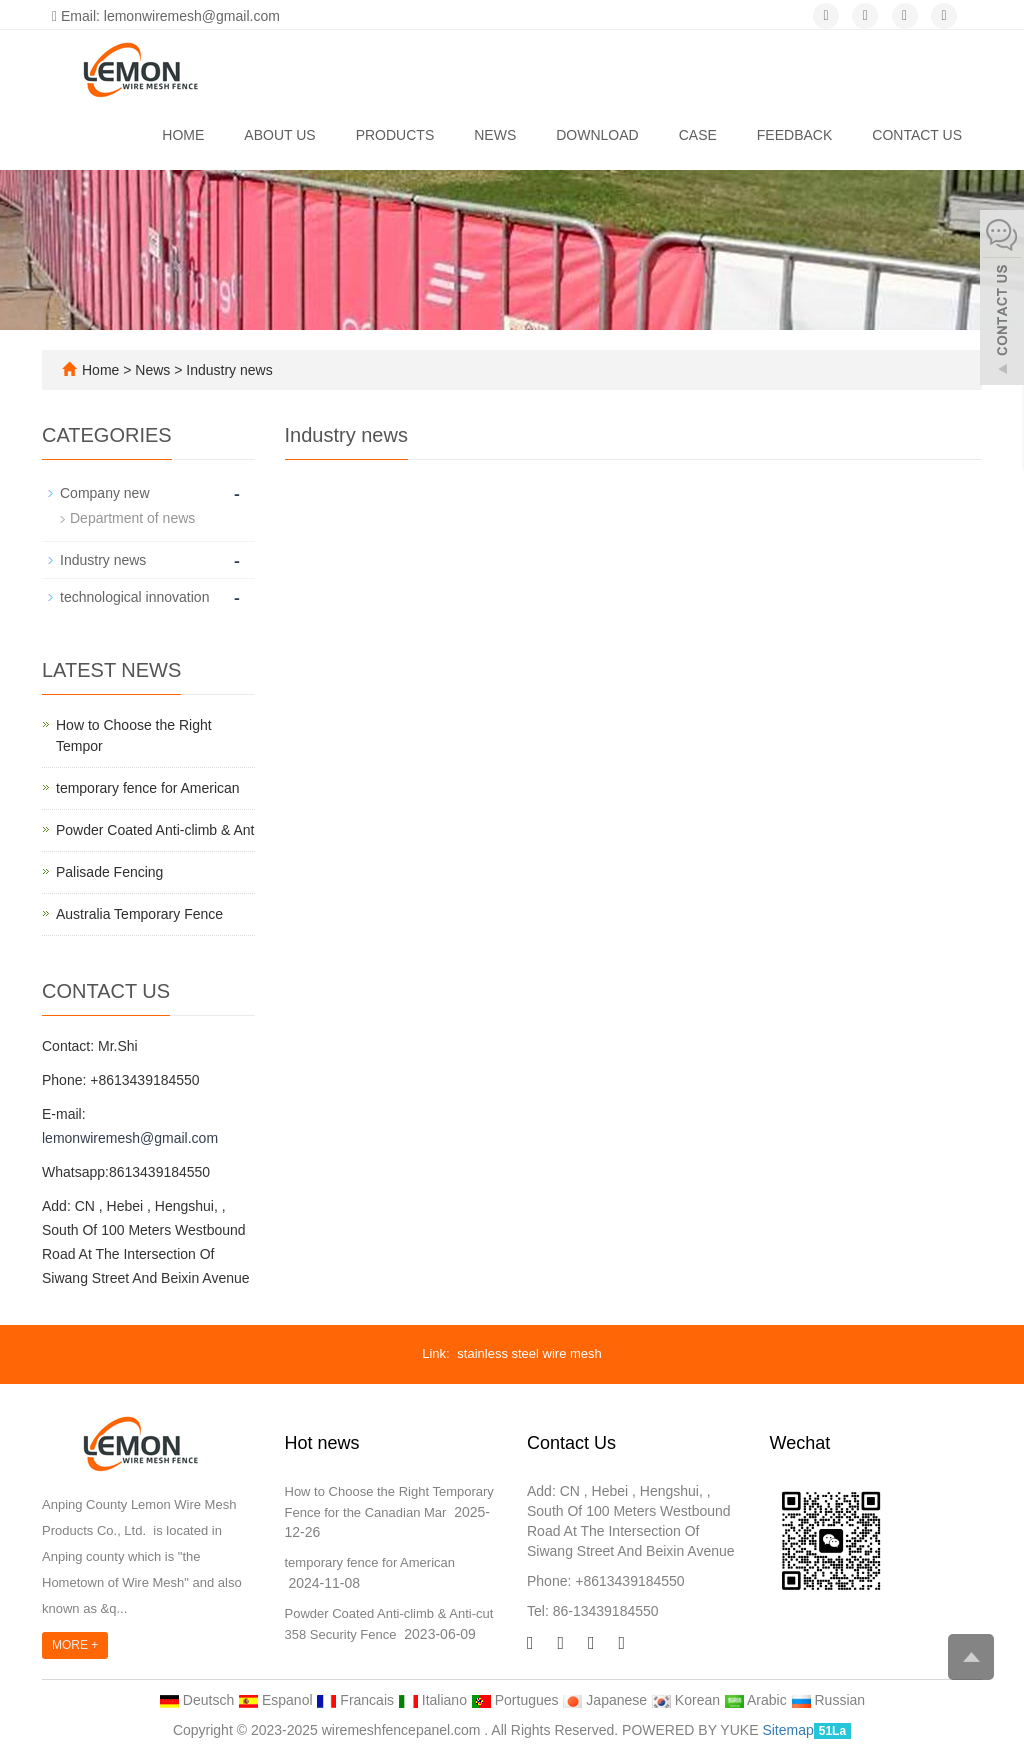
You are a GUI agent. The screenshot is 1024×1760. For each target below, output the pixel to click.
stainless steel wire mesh (529, 1353)
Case (698, 135)
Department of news (132, 518)
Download (597, 135)
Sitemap (787, 1730)
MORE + (75, 1645)
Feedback (794, 135)
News (495, 135)
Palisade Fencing (109, 872)
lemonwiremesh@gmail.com (130, 1138)
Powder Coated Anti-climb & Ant (155, 830)
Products (395, 135)
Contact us (917, 135)
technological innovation (134, 597)
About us (279, 135)
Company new (105, 493)
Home (183, 135)
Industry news (227, 370)
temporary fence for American (148, 788)
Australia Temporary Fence (139, 914)
